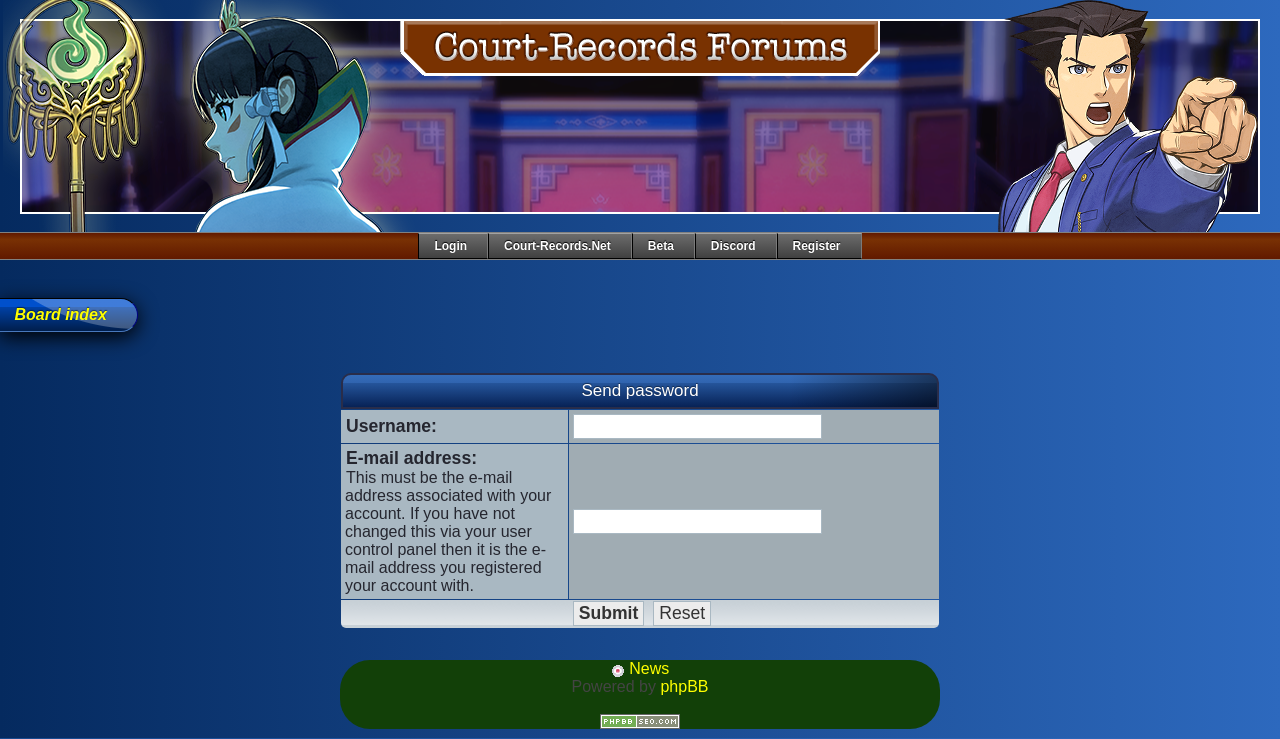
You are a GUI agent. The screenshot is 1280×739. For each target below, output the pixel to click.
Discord (733, 246)
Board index (60, 314)
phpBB (684, 686)
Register (817, 246)
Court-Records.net (557, 246)
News (640, 668)
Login (450, 246)
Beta (661, 246)
